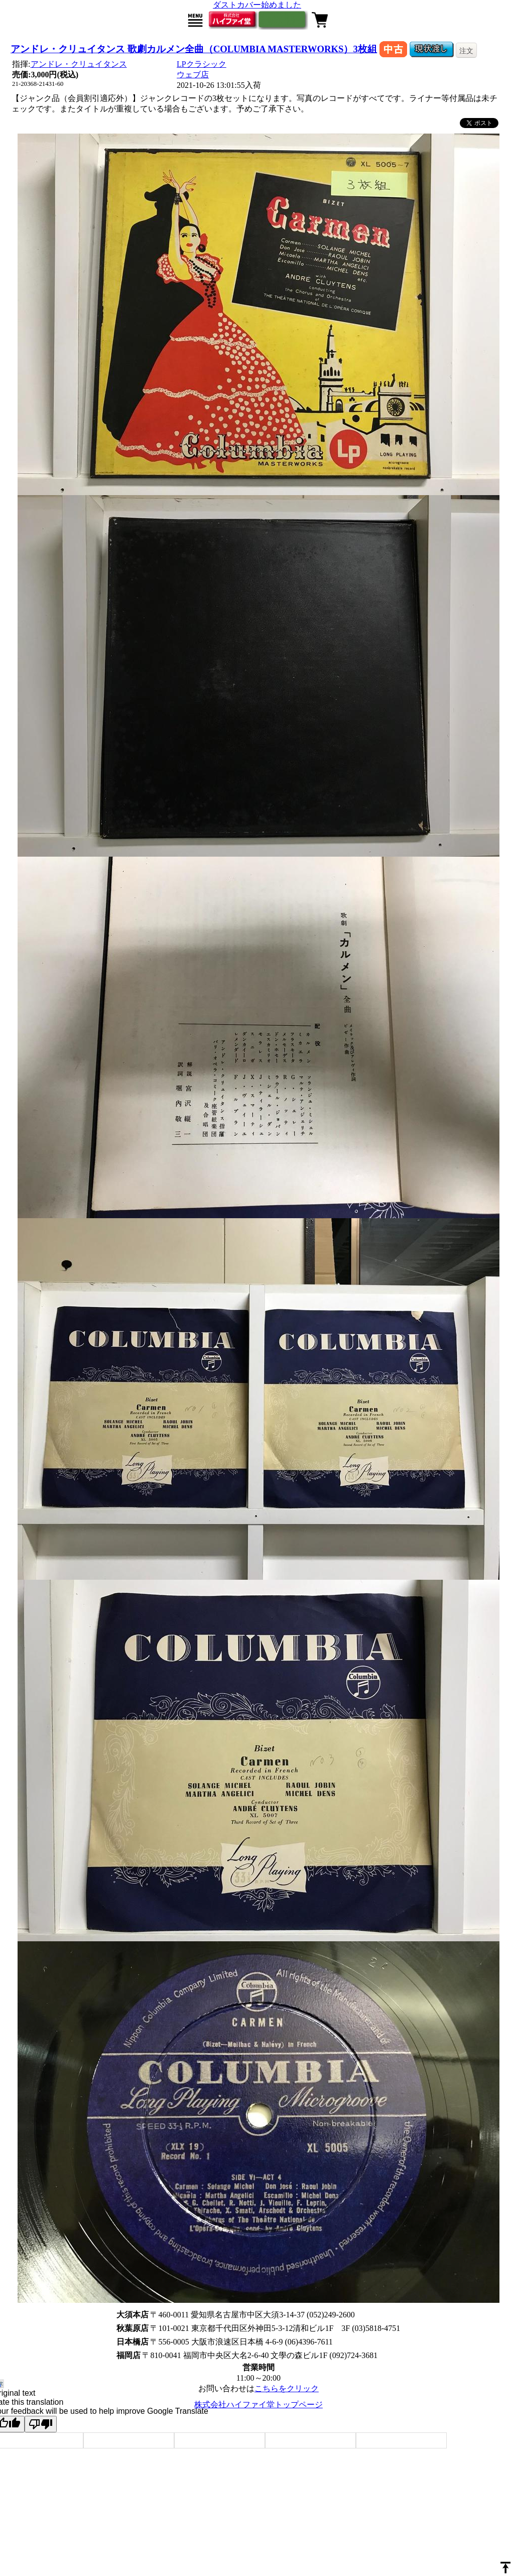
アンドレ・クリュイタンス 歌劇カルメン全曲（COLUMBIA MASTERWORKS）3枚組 (194, 49)
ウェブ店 (193, 74)
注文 (466, 51)
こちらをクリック (286, 2388)
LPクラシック (201, 64)
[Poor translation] (41, 2424)
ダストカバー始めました (257, 5)
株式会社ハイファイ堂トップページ (258, 2404)
